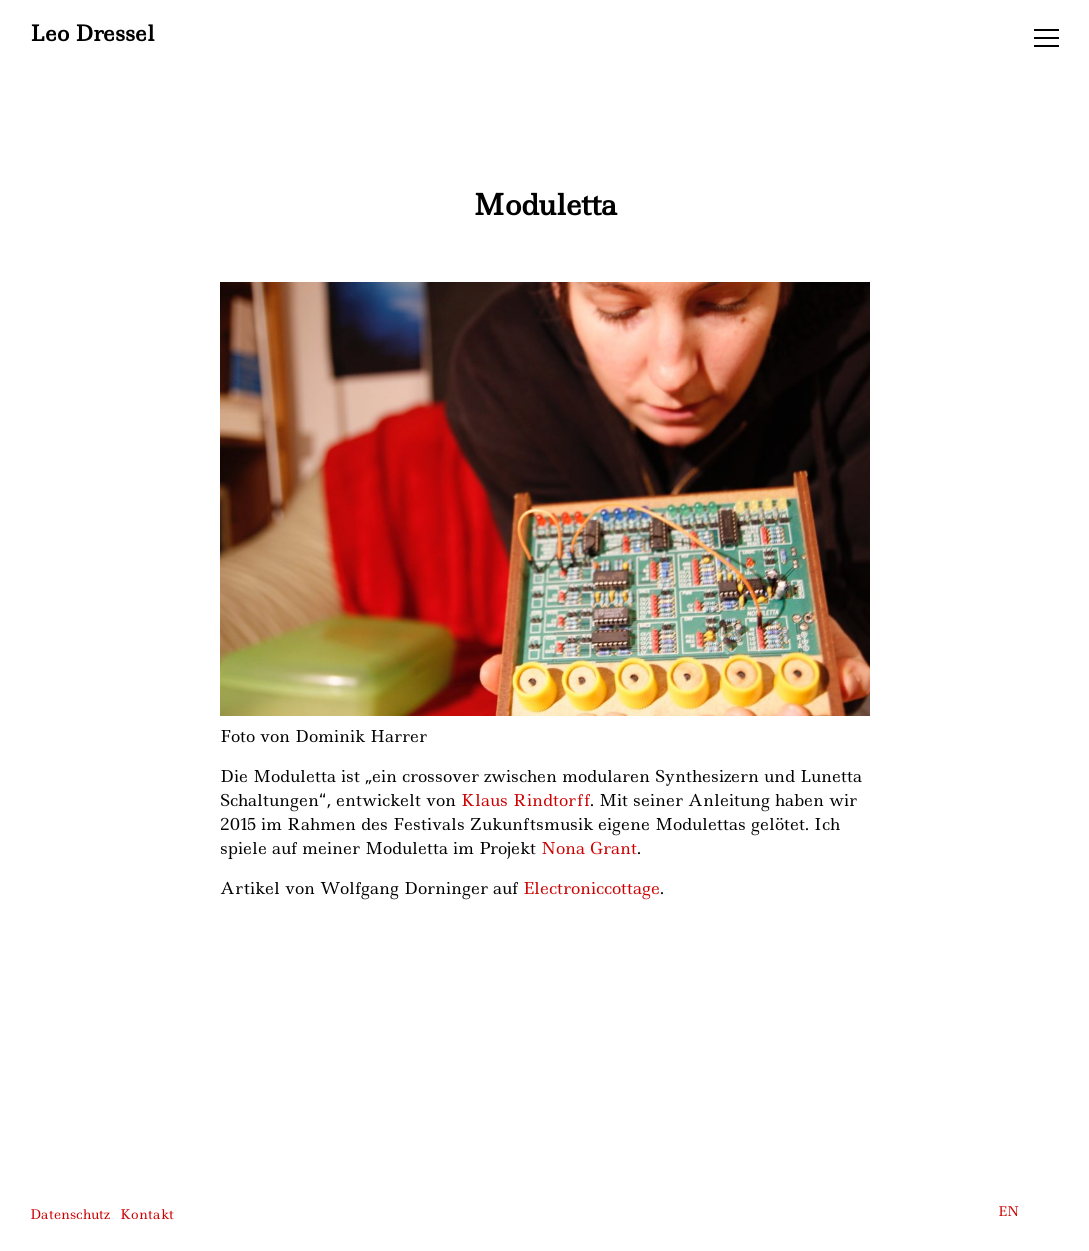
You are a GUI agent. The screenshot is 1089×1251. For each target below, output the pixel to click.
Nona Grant (589, 848)
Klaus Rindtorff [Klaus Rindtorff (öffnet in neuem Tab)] (525, 800)
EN (1008, 1211)
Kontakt (147, 1214)
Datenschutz (70, 1214)
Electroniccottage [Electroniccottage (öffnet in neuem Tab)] (591, 888)
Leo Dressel (92, 34)
